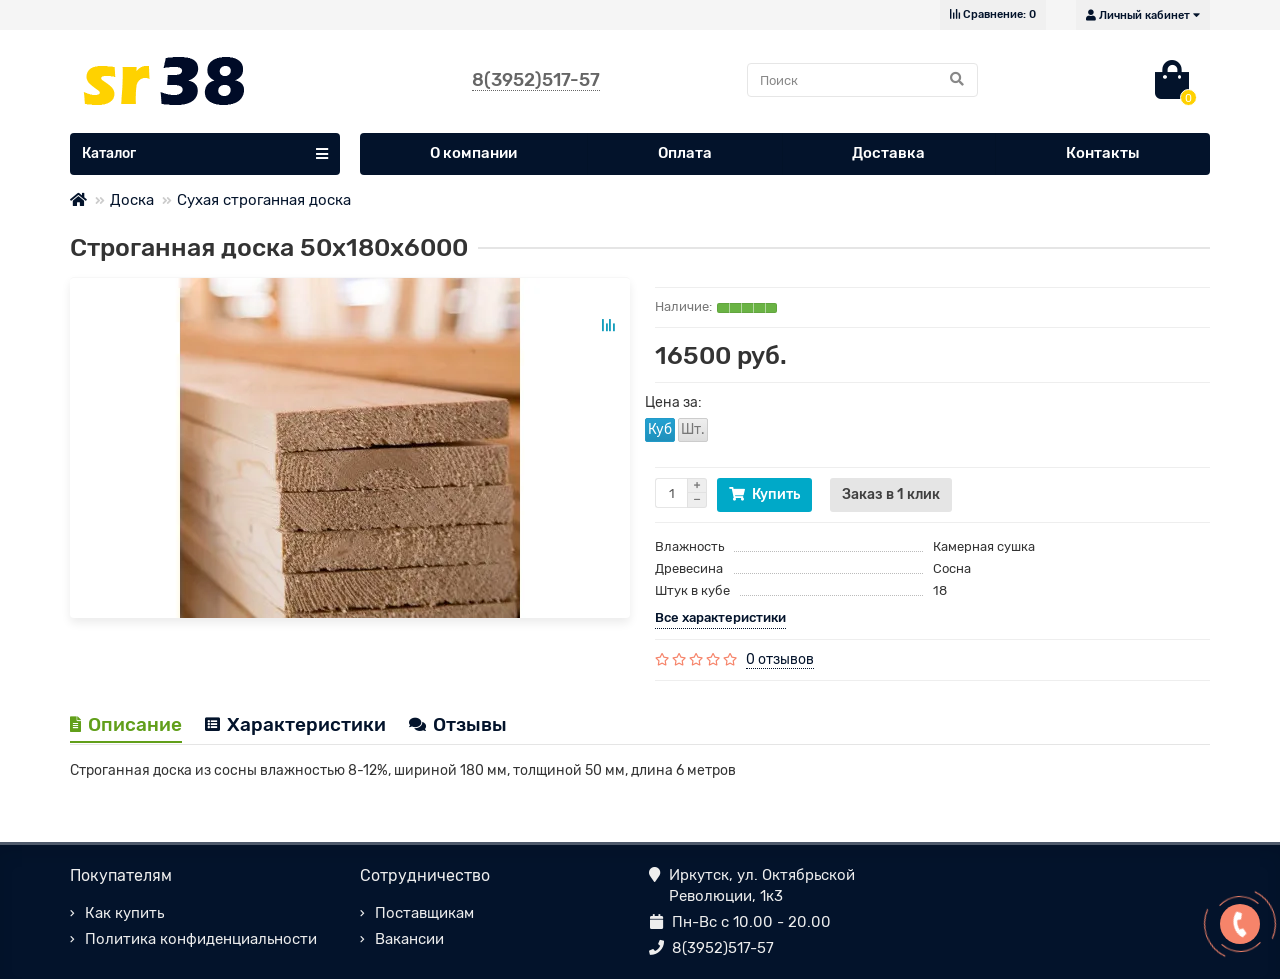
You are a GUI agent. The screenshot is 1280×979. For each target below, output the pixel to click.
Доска (132, 200)
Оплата (685, 153)
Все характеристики (720, 617)
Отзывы (458, 724)
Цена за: (673, 402)
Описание (126, 724)
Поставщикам (424, 913)
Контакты (1103, 153)
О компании (473, 153)
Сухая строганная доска (264, 200)
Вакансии (409, 939)
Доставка (888, 153)
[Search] (863, 80)
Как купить (124, 913)
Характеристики (295, 724)
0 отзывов (780, 659)
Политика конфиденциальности (201, 939)
